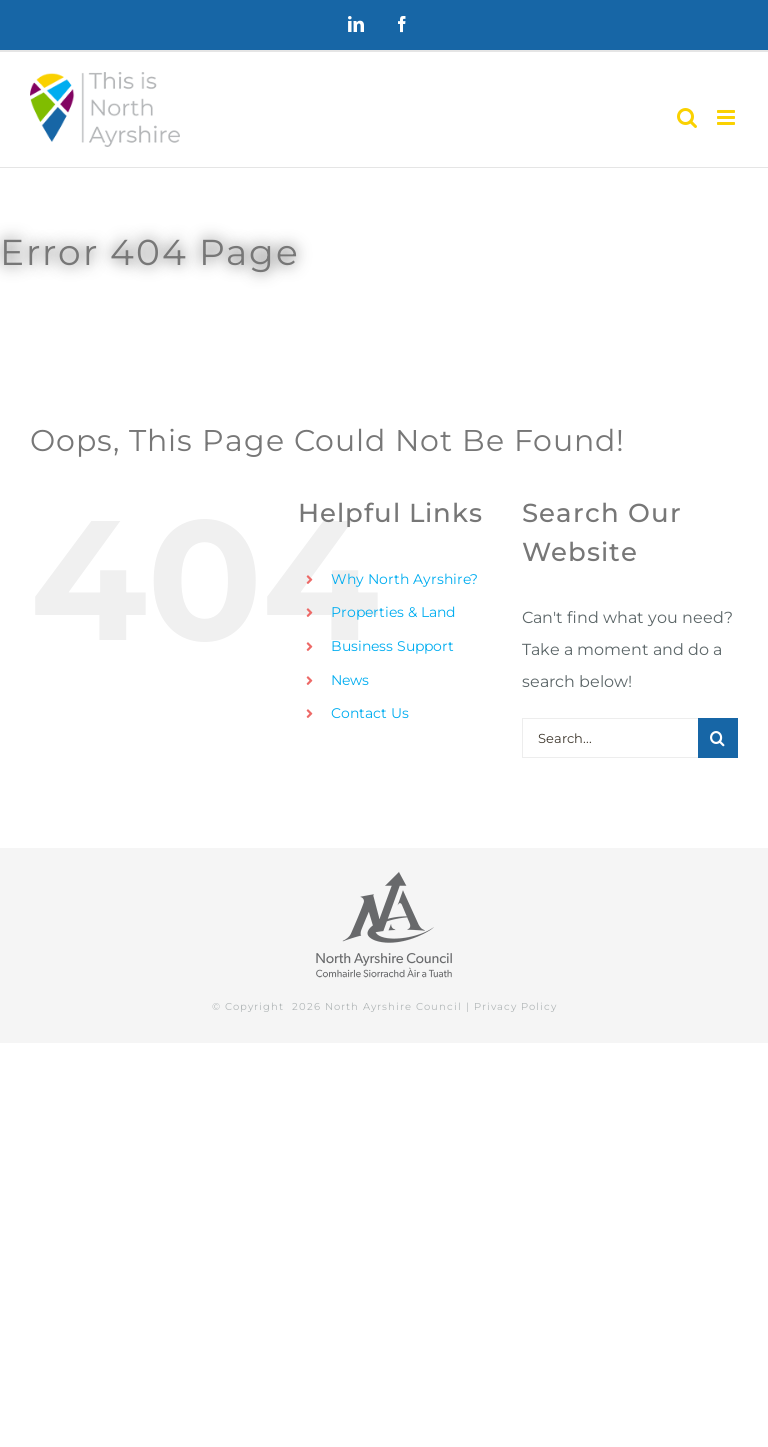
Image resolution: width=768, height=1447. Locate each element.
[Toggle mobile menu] (727, 117)
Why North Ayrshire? (404, 579)
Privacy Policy (515, 1006)
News (350, 680)
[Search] (718, 738)
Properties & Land (393, 612)
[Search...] (610, 738)
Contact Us (370, 713)
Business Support (392, 646)
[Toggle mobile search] (687, 117)
